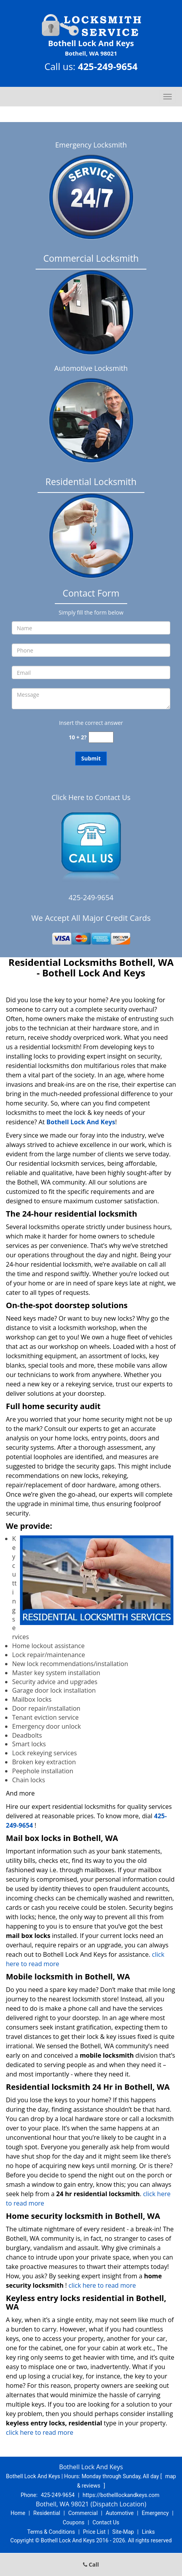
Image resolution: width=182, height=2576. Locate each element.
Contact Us (105, 2522)
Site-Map (123, 2532)
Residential (46, 2513)
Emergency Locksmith (91, 144)
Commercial (82, 2513)
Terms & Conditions (51, 2532)
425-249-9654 (108, 66)
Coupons (74, 2522)
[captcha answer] (101, 737)
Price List (94, 2532)
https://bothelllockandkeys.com (121, 2495)
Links (148, 2532)
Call (91, 2564)
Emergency (155, 2513)
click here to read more (103, 2285)
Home (18, 2513)
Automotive (120, 2513)
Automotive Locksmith (91, 368)
